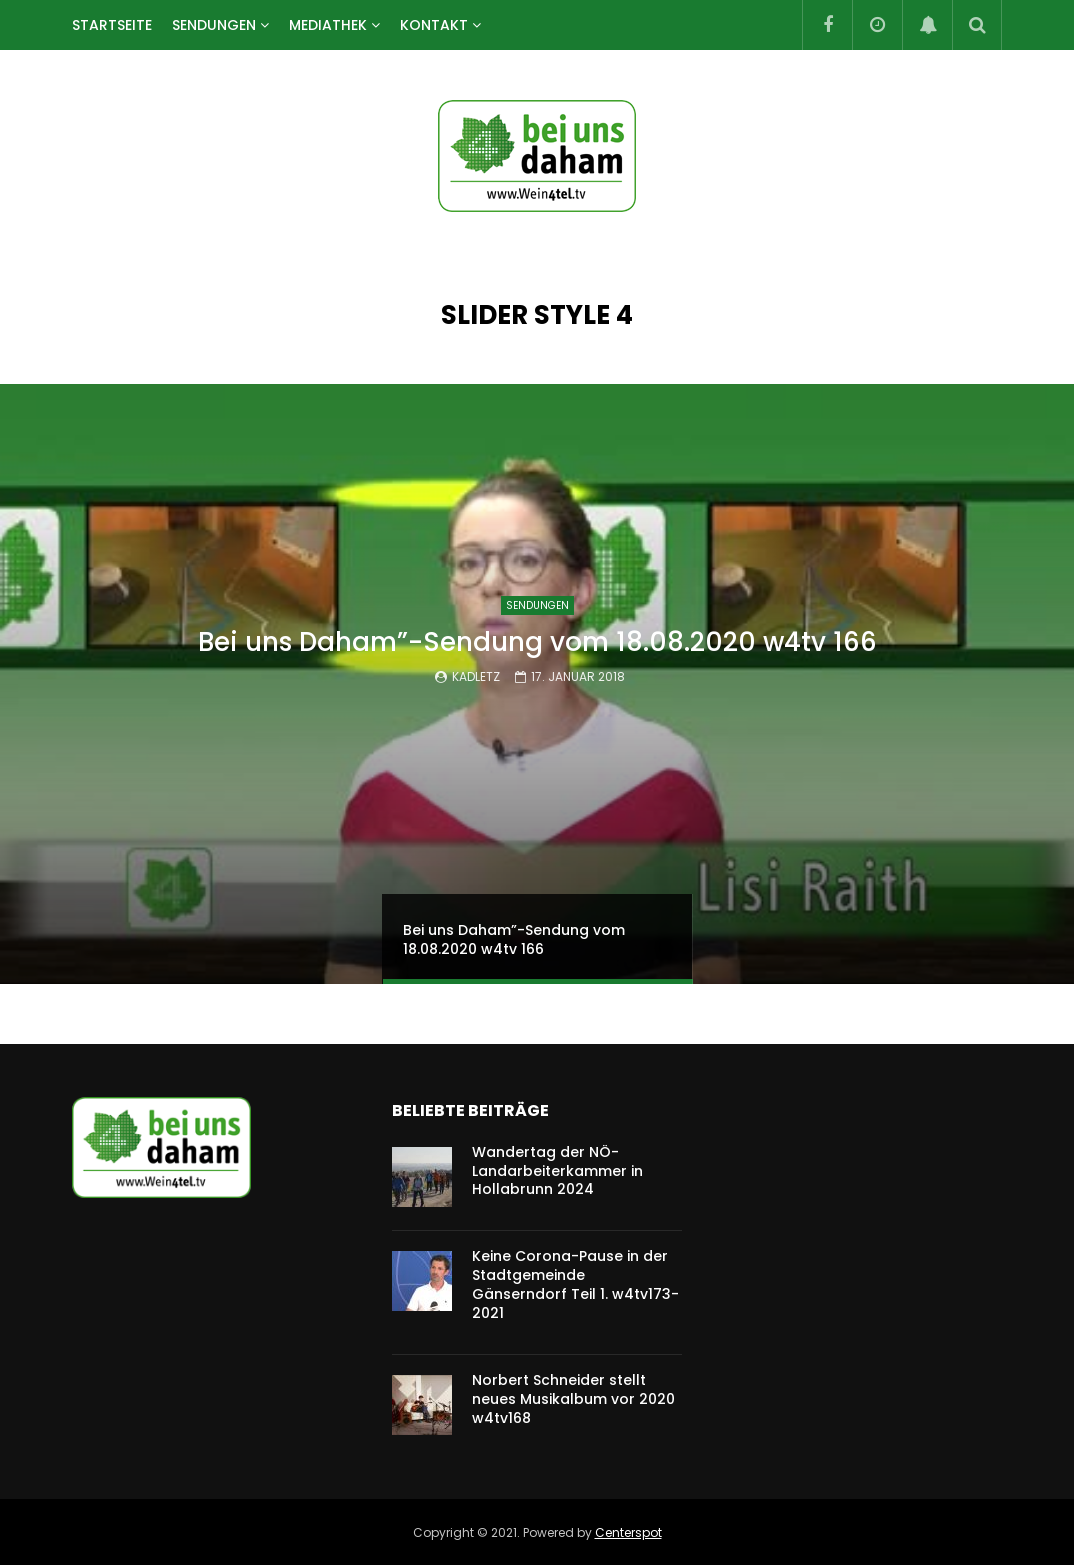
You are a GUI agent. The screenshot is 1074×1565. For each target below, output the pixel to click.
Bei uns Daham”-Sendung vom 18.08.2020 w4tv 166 (537, 642)
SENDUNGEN (214, 25)
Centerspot (628, 1532)
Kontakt (434, 25)
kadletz (476, 676)
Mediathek (328, 25)
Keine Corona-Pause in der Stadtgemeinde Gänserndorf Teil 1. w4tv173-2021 (575, 1284)
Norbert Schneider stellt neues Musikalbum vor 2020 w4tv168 (573, 1399)
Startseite (112, 25)
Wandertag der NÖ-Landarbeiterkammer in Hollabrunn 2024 (557, 1171)
